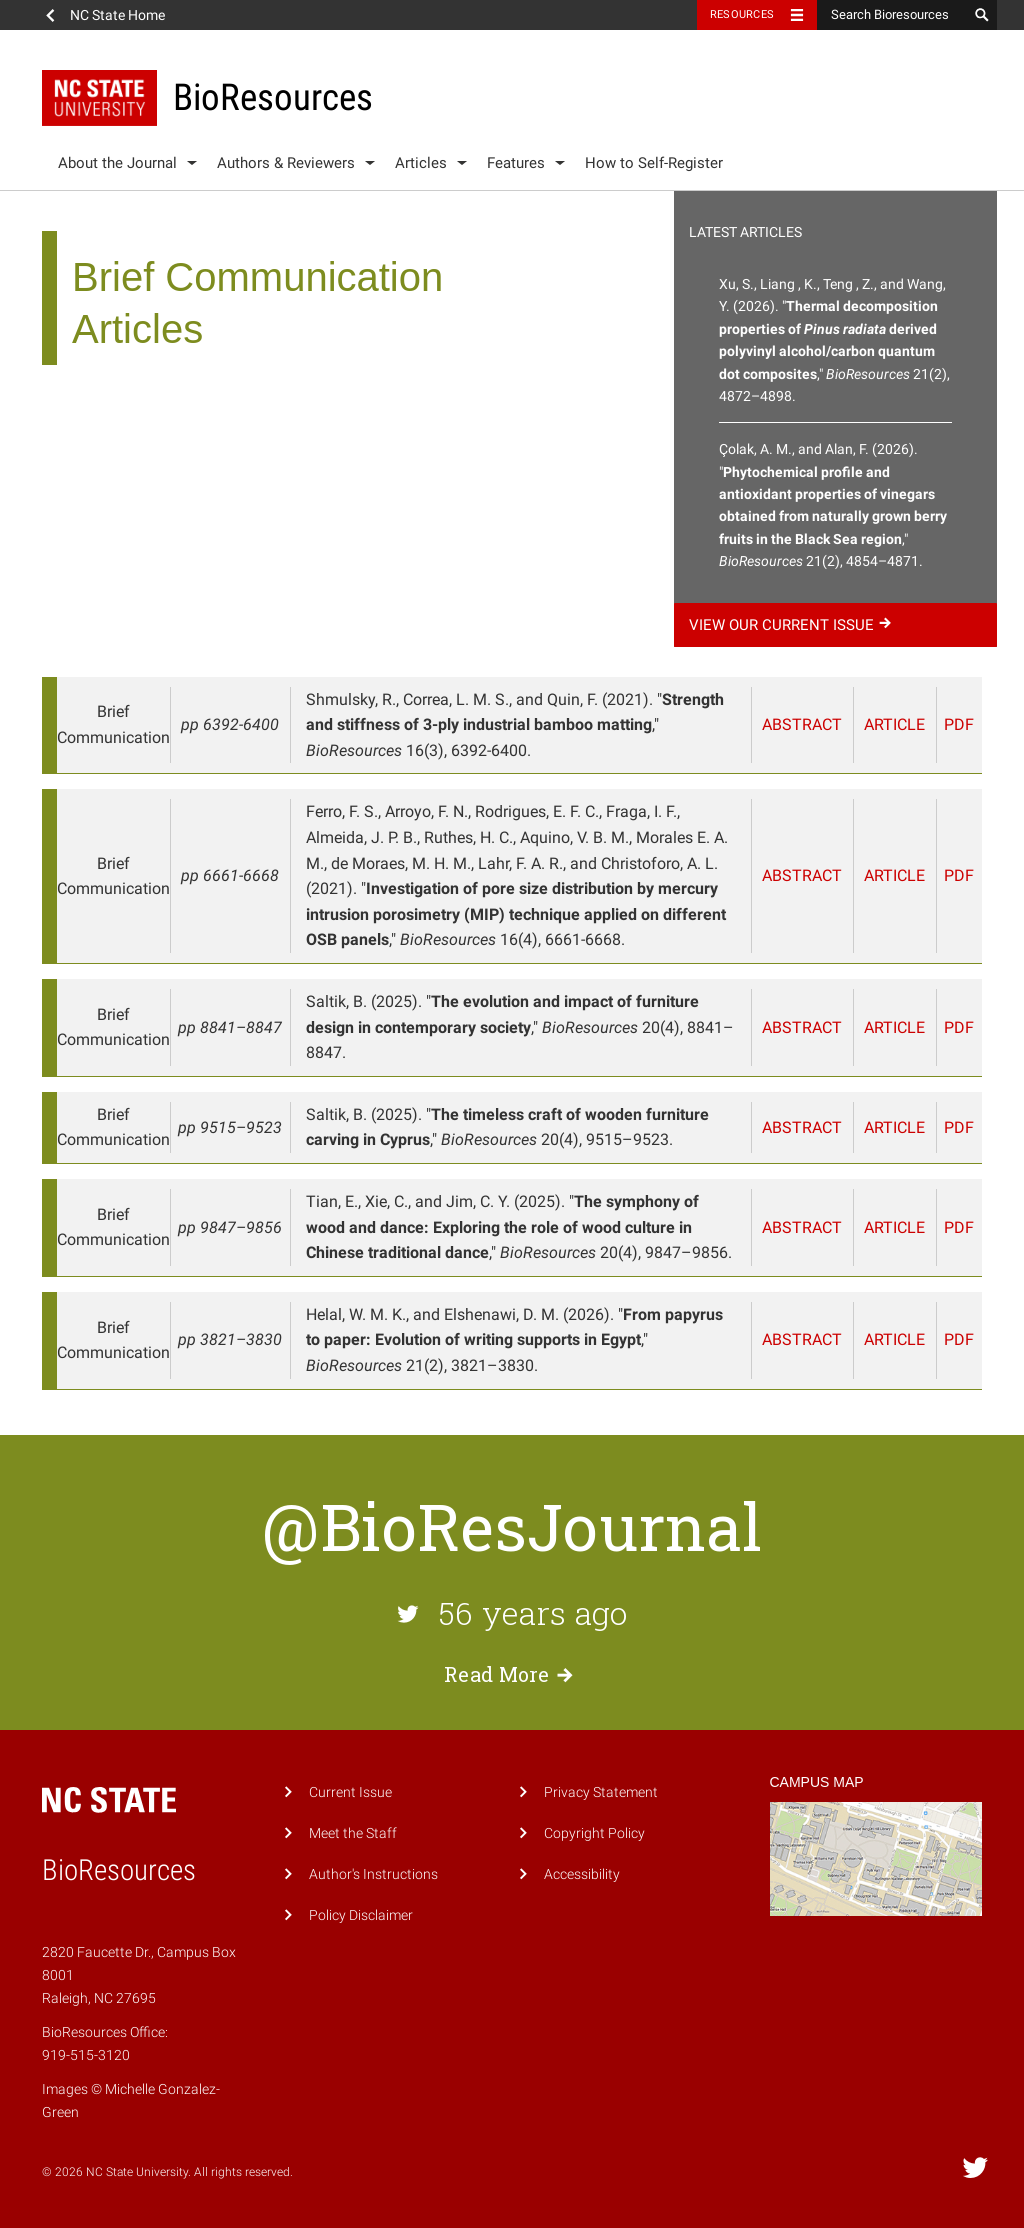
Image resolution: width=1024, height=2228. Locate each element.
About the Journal (117, 163)
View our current (793, 625)
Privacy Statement (601, 1792)
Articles (421, 163)
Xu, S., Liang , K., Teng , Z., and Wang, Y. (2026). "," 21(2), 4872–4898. (834, 340)
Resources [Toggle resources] (742, 14)
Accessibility (582, 1874)
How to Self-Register (654, 163)
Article (894, 724)
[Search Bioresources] (892, 15)
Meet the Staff (353, 1833)
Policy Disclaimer (361, 1915)
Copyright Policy (594, 1833)
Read (512, 1674)
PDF (959, 724)
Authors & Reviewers (286, 163)
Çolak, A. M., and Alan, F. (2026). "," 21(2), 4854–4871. (833, 505)
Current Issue (350, 1792)
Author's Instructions (373, 1874)
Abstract (802, 724)
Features (516, 163)
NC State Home (117, 15)
